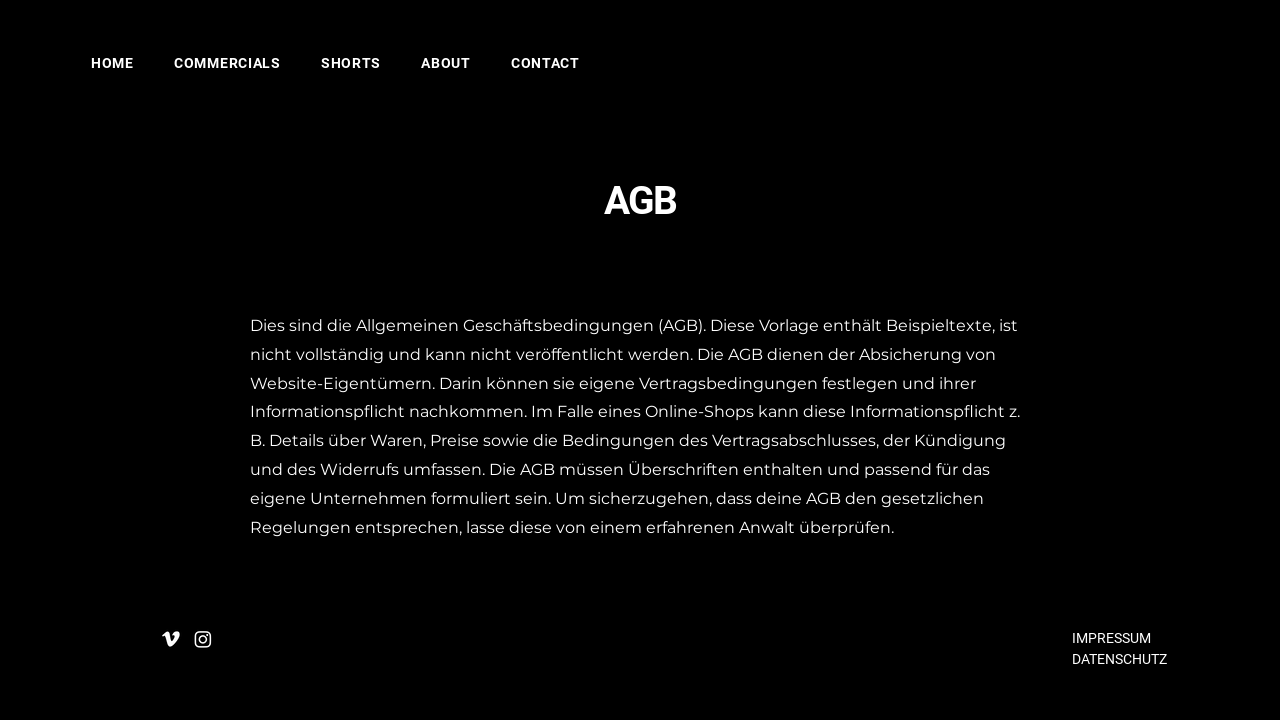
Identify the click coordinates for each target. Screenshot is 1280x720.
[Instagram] (203, 639)
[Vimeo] (171, 639)
